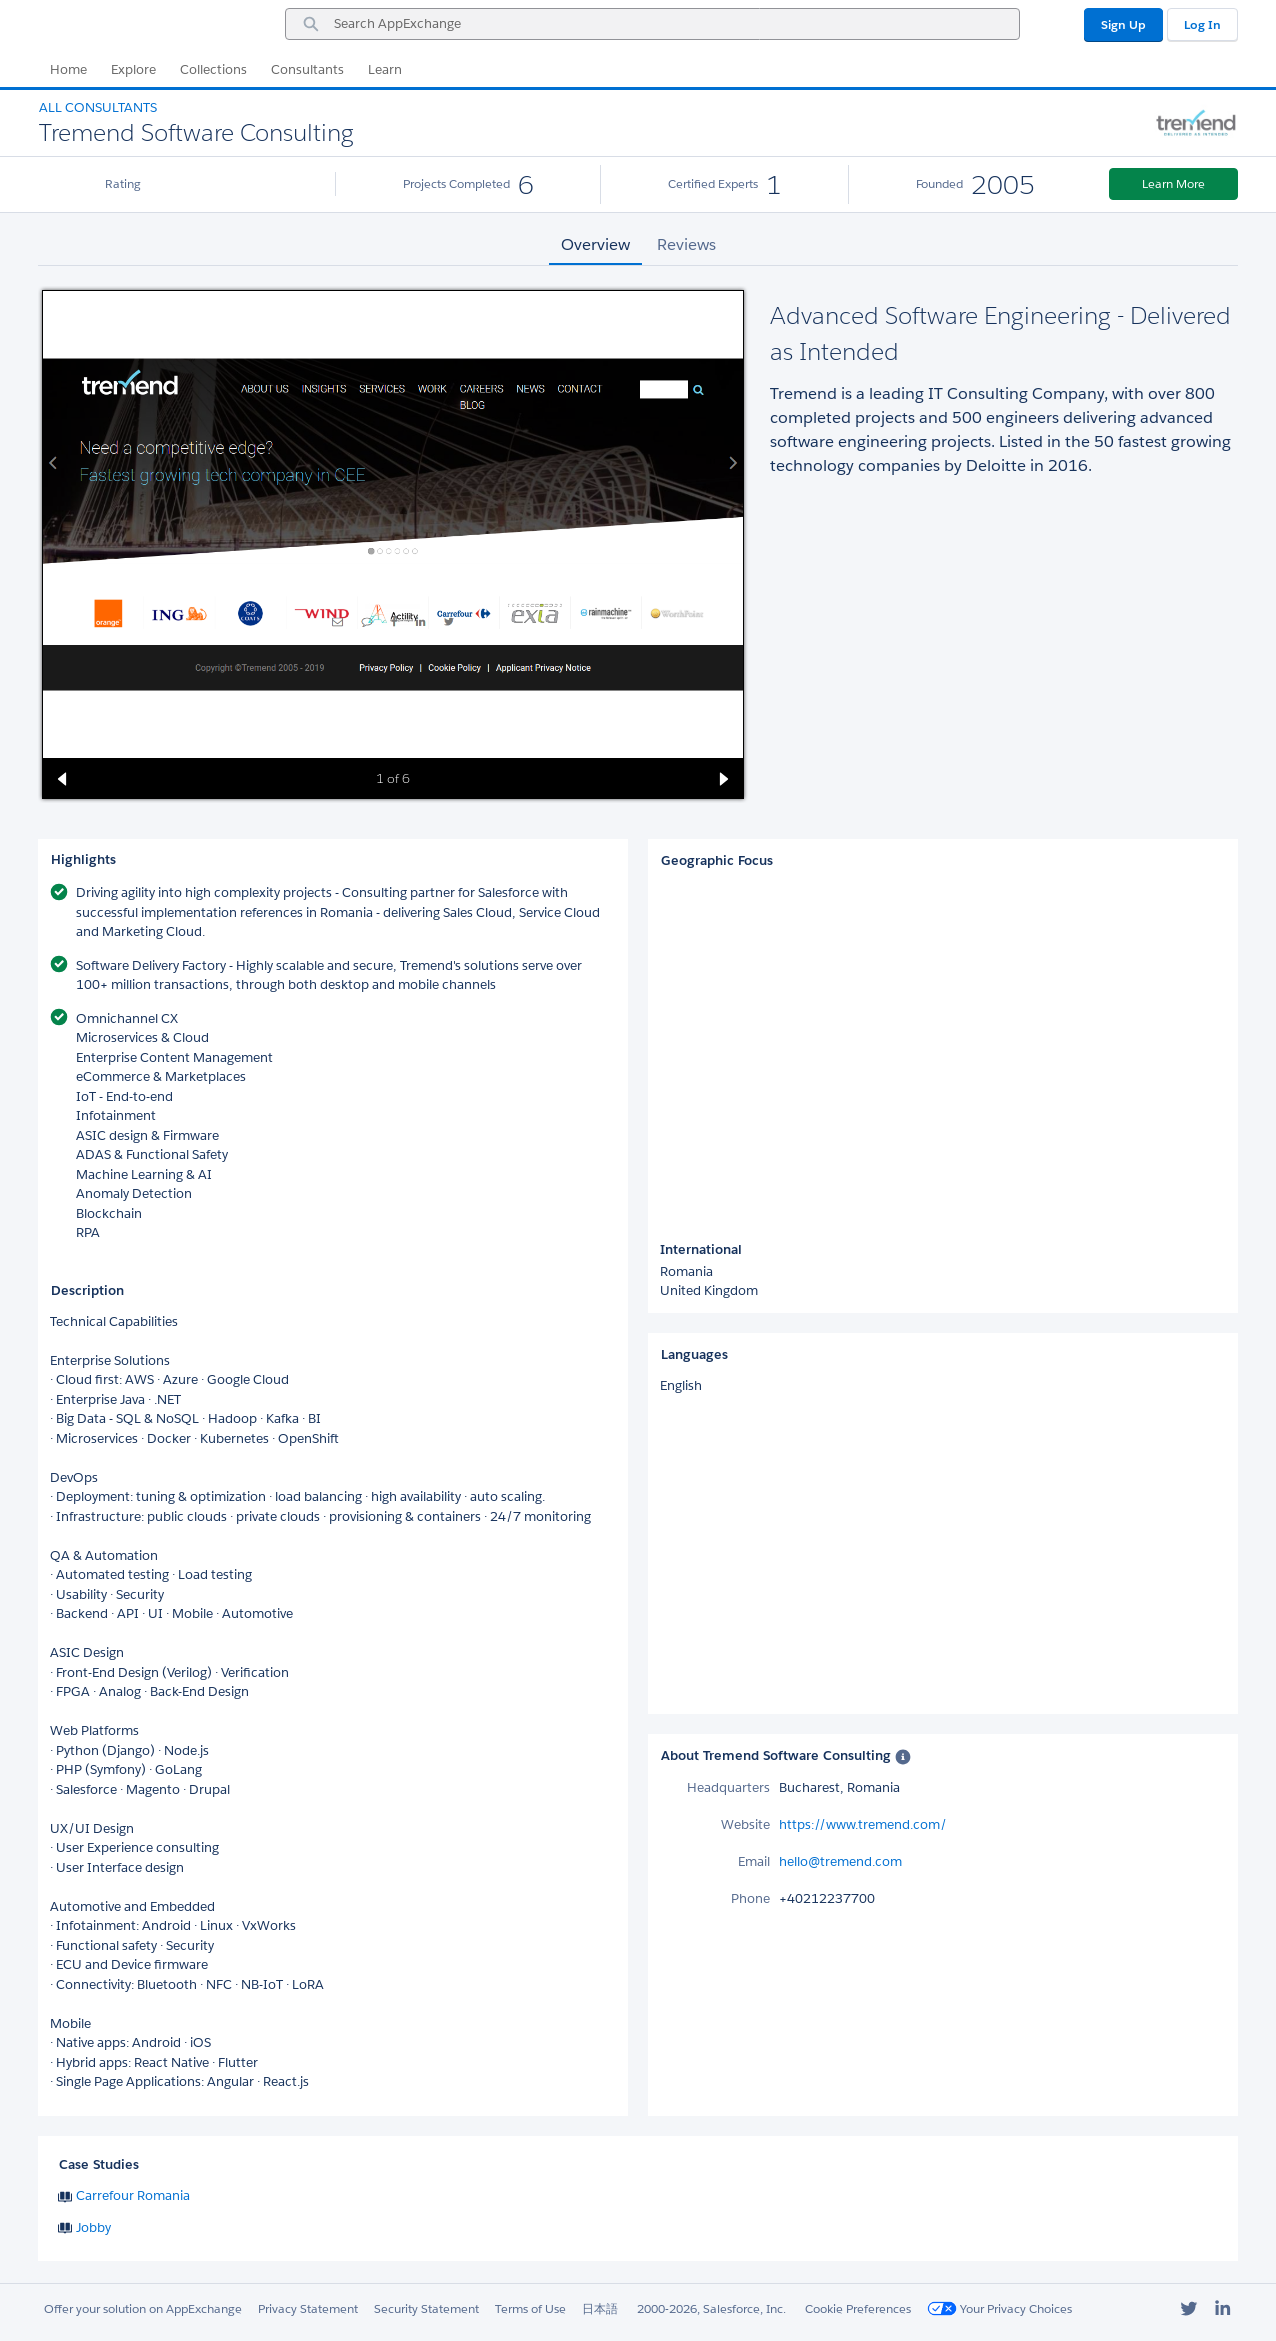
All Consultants (98, 107)
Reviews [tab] (686, 244)
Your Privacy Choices (999, 2308)
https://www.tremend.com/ (863, 1824)
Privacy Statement (308, 2308)
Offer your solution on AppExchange (143, 2308)
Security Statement (426, 2308)
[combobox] (652, 24)
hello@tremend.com (840, 1861)
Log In (1202, 24)
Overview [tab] (595, 244)
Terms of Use (530, 2308)
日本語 (600, 2308)
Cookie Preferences (858, 2308)
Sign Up (1123, 24)
